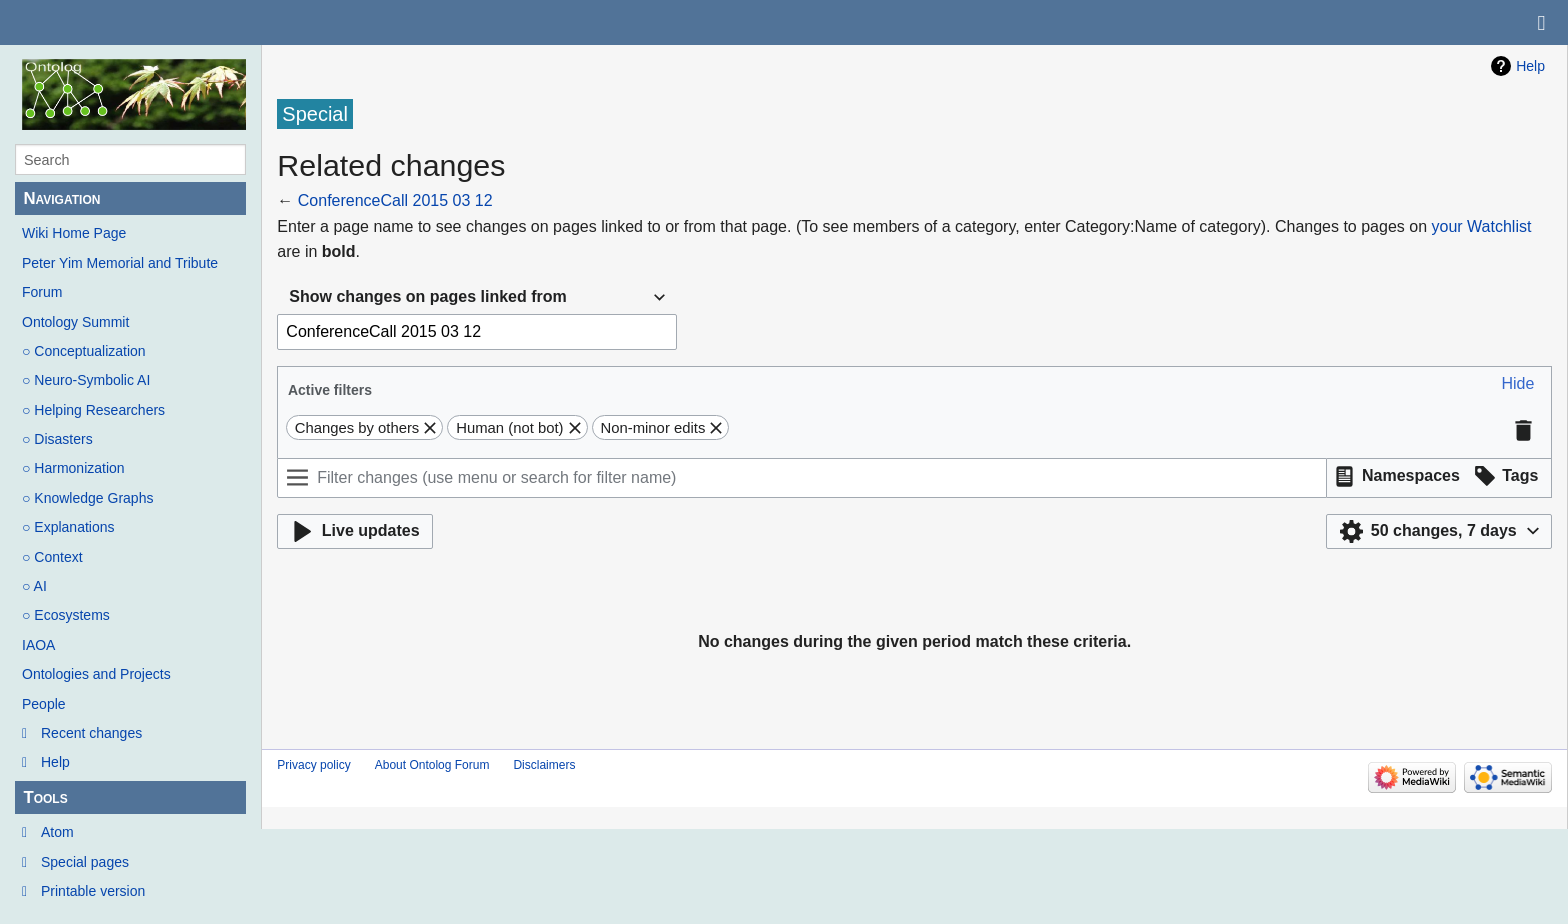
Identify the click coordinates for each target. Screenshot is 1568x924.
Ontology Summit (75, 322)
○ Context (52, 557)
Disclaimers (544, 765)
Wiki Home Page (74, 233)
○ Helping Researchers (93, 410)
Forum (42, 292)
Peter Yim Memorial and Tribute (120, 263)
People (44, 704)
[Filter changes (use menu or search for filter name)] (801, 478)
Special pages (85, 862)
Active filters (330, 390)
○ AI (34, 586)
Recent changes (91, 733)
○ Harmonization (73, 468)
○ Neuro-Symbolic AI (86, 380)
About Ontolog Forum (432, 765)
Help (55, 762)
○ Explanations (68, 527)
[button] (1518, 384)
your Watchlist (1482, 226)
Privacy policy (313, 765)
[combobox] (477, 297)
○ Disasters (57, 439)
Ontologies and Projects (96, 674)
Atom (57, 832)
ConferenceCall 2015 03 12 (395, 200)
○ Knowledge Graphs (87, 498)
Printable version (93, 891)
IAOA (38, 645)
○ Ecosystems (66, 615)
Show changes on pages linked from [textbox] (427, 296)
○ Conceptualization (84, 351)
